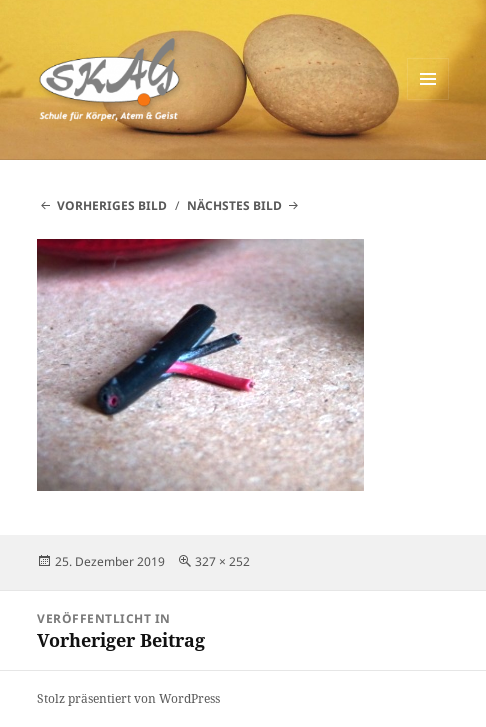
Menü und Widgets (428, 99)
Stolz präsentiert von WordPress (128, 698)
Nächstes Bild (234, 205)
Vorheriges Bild (112, 205)
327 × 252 (222, 561)
